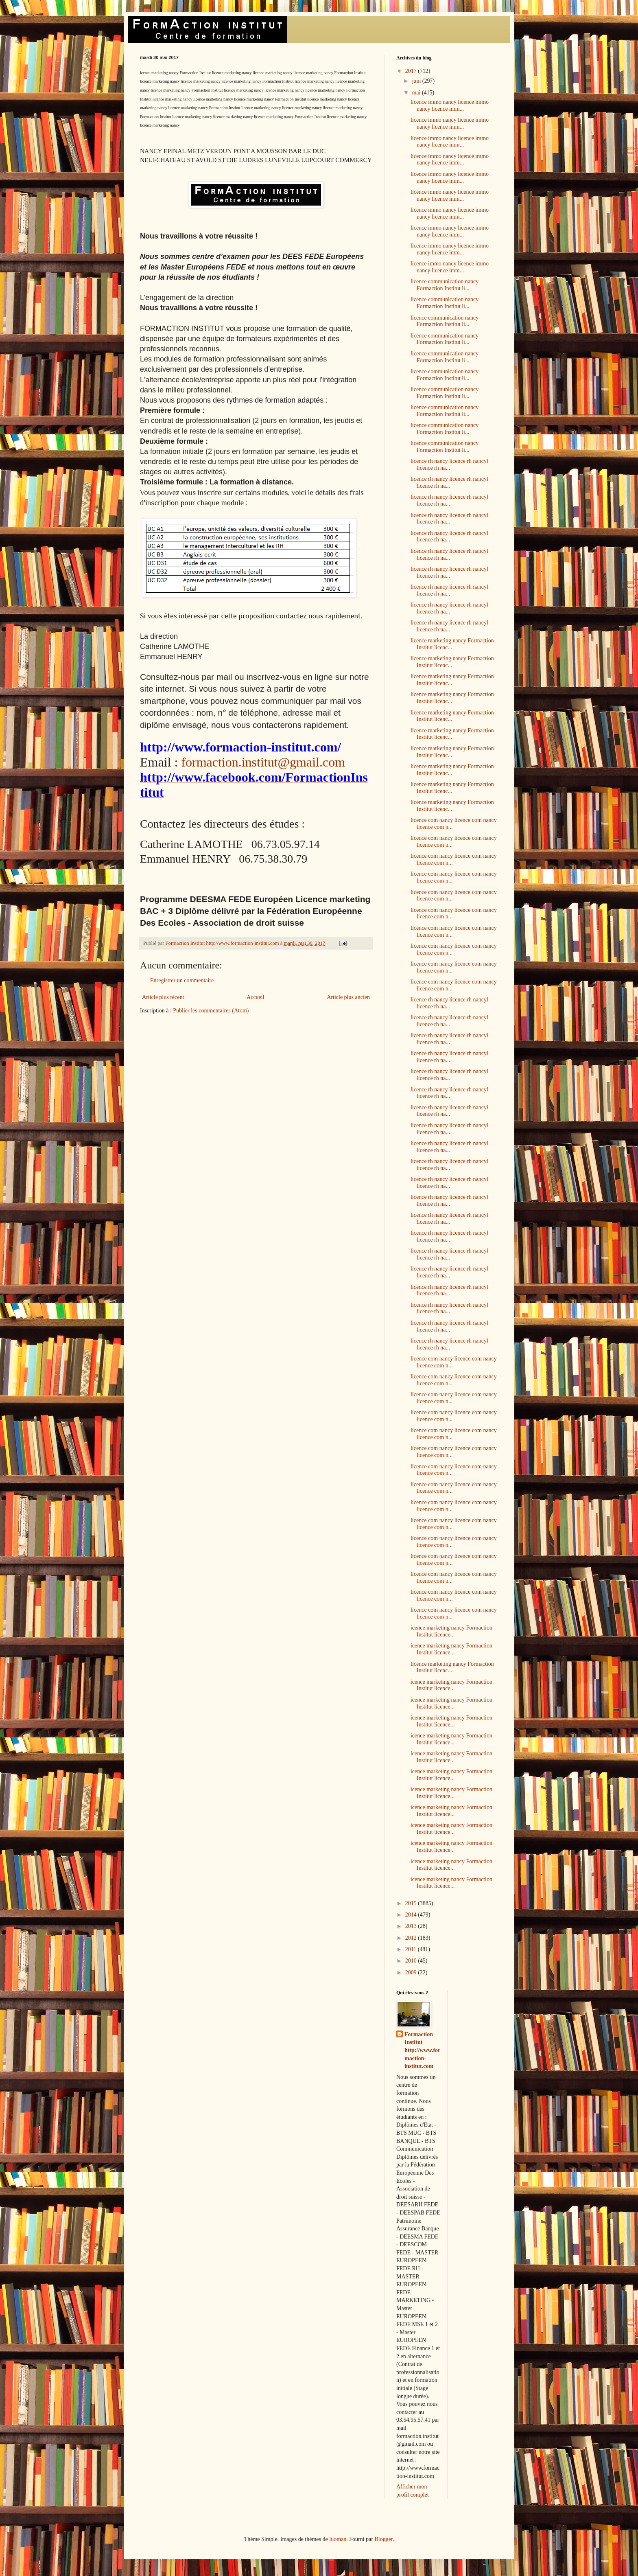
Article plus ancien (348, 997)
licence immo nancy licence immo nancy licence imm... (450, 105)
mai (417, 93)
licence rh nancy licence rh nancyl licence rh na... (449, 464)
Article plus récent (163, 997)
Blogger (383, 2539)
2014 (411, 1915)
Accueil (255, 997)
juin (417, 81)
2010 (411, 1961)
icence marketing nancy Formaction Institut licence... (451, 1631)
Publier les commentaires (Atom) (211, 1011)
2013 (411, 1926)
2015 (411, 1903)
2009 (411, 1972)
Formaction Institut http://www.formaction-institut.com (422, 2050)
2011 (411, 1949)
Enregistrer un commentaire (182, 980)
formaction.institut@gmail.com (263, 762)
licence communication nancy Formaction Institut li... (444, 284)
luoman (337, 2539)
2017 (411, 71)
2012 (411, 1938)
